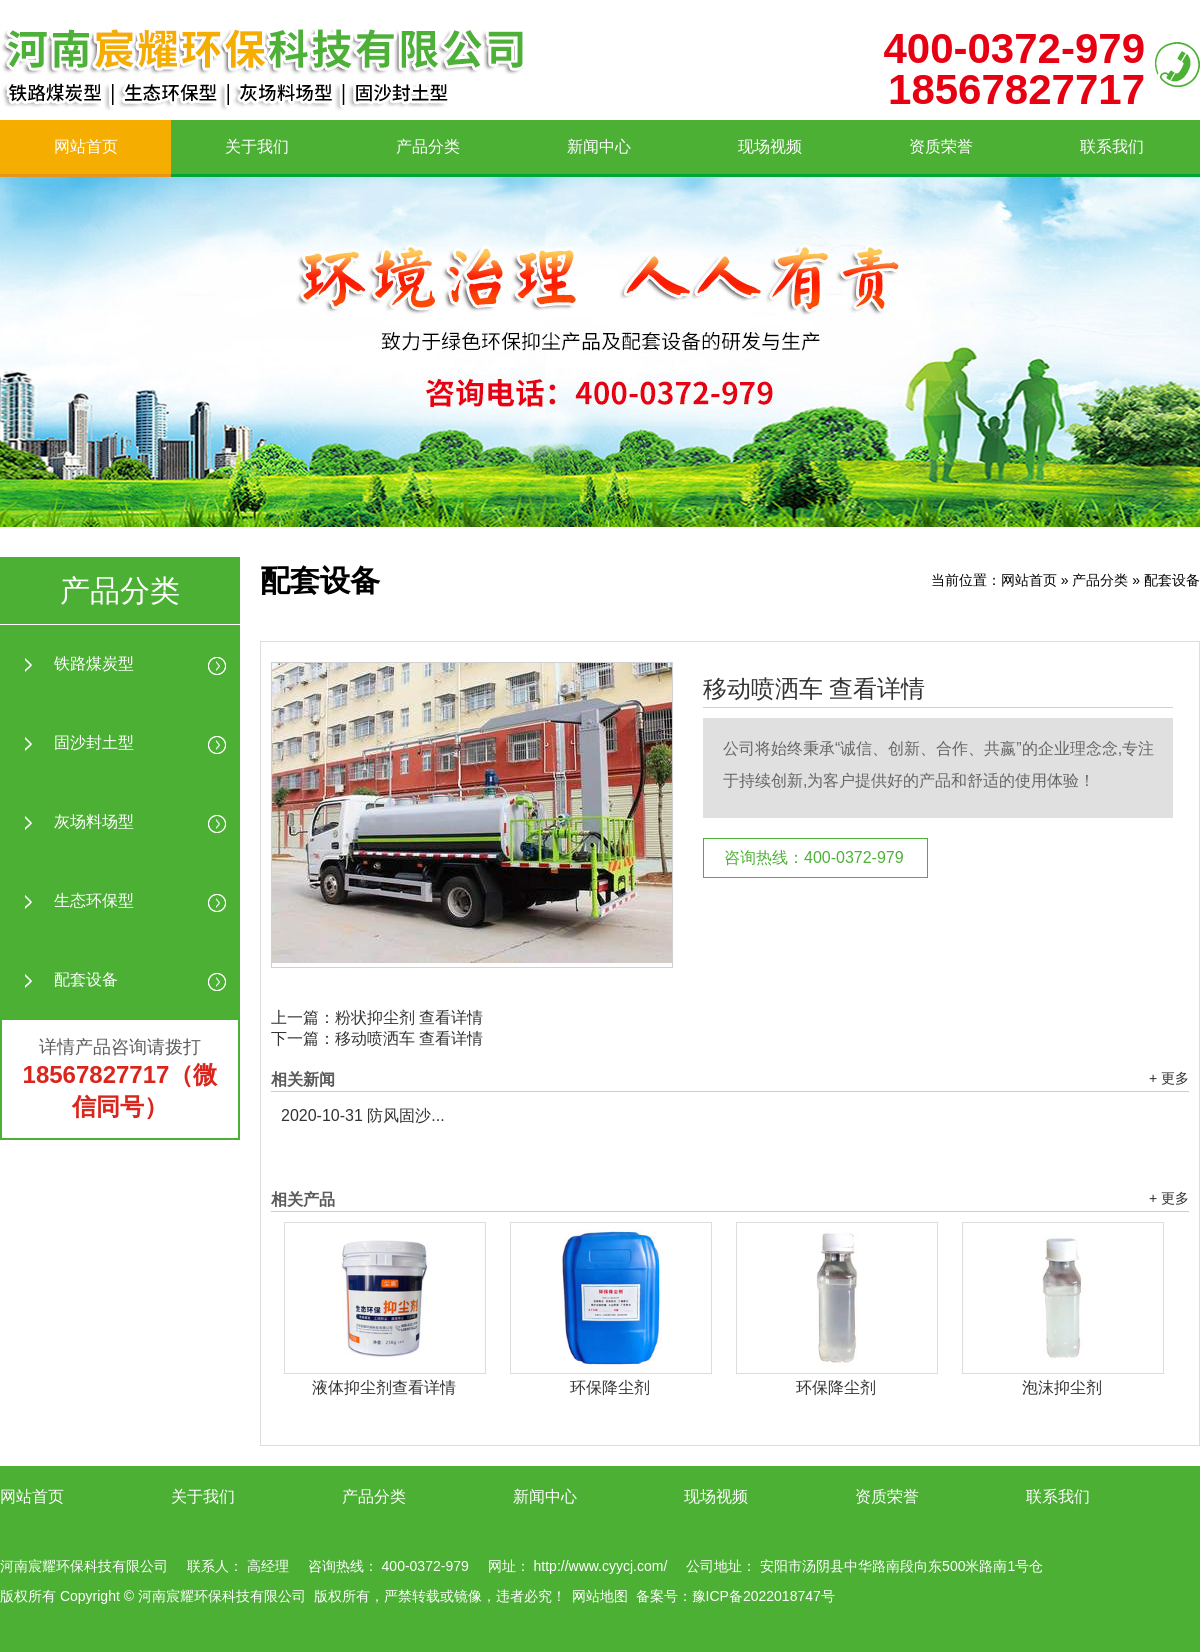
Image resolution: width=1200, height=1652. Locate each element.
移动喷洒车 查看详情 (814, 689)
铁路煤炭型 (94, 663)
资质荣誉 (941, 146)
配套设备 (86, 979)
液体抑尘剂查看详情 (384, 1387)
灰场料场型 (94, 821)
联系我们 (1112, 146)
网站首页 (86, 146)
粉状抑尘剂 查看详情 (409, 1017)
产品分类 (428, 146)
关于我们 (257, 146)
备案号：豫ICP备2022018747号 (735, 1596)
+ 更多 (1169, 1078)
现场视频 (770, 146)
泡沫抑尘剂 (1062, 1387)
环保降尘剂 (610, 1387)
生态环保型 (94, 900)
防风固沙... (363, 1115)
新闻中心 (599, 146)
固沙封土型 (94, 742)
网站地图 (600, 1596)
